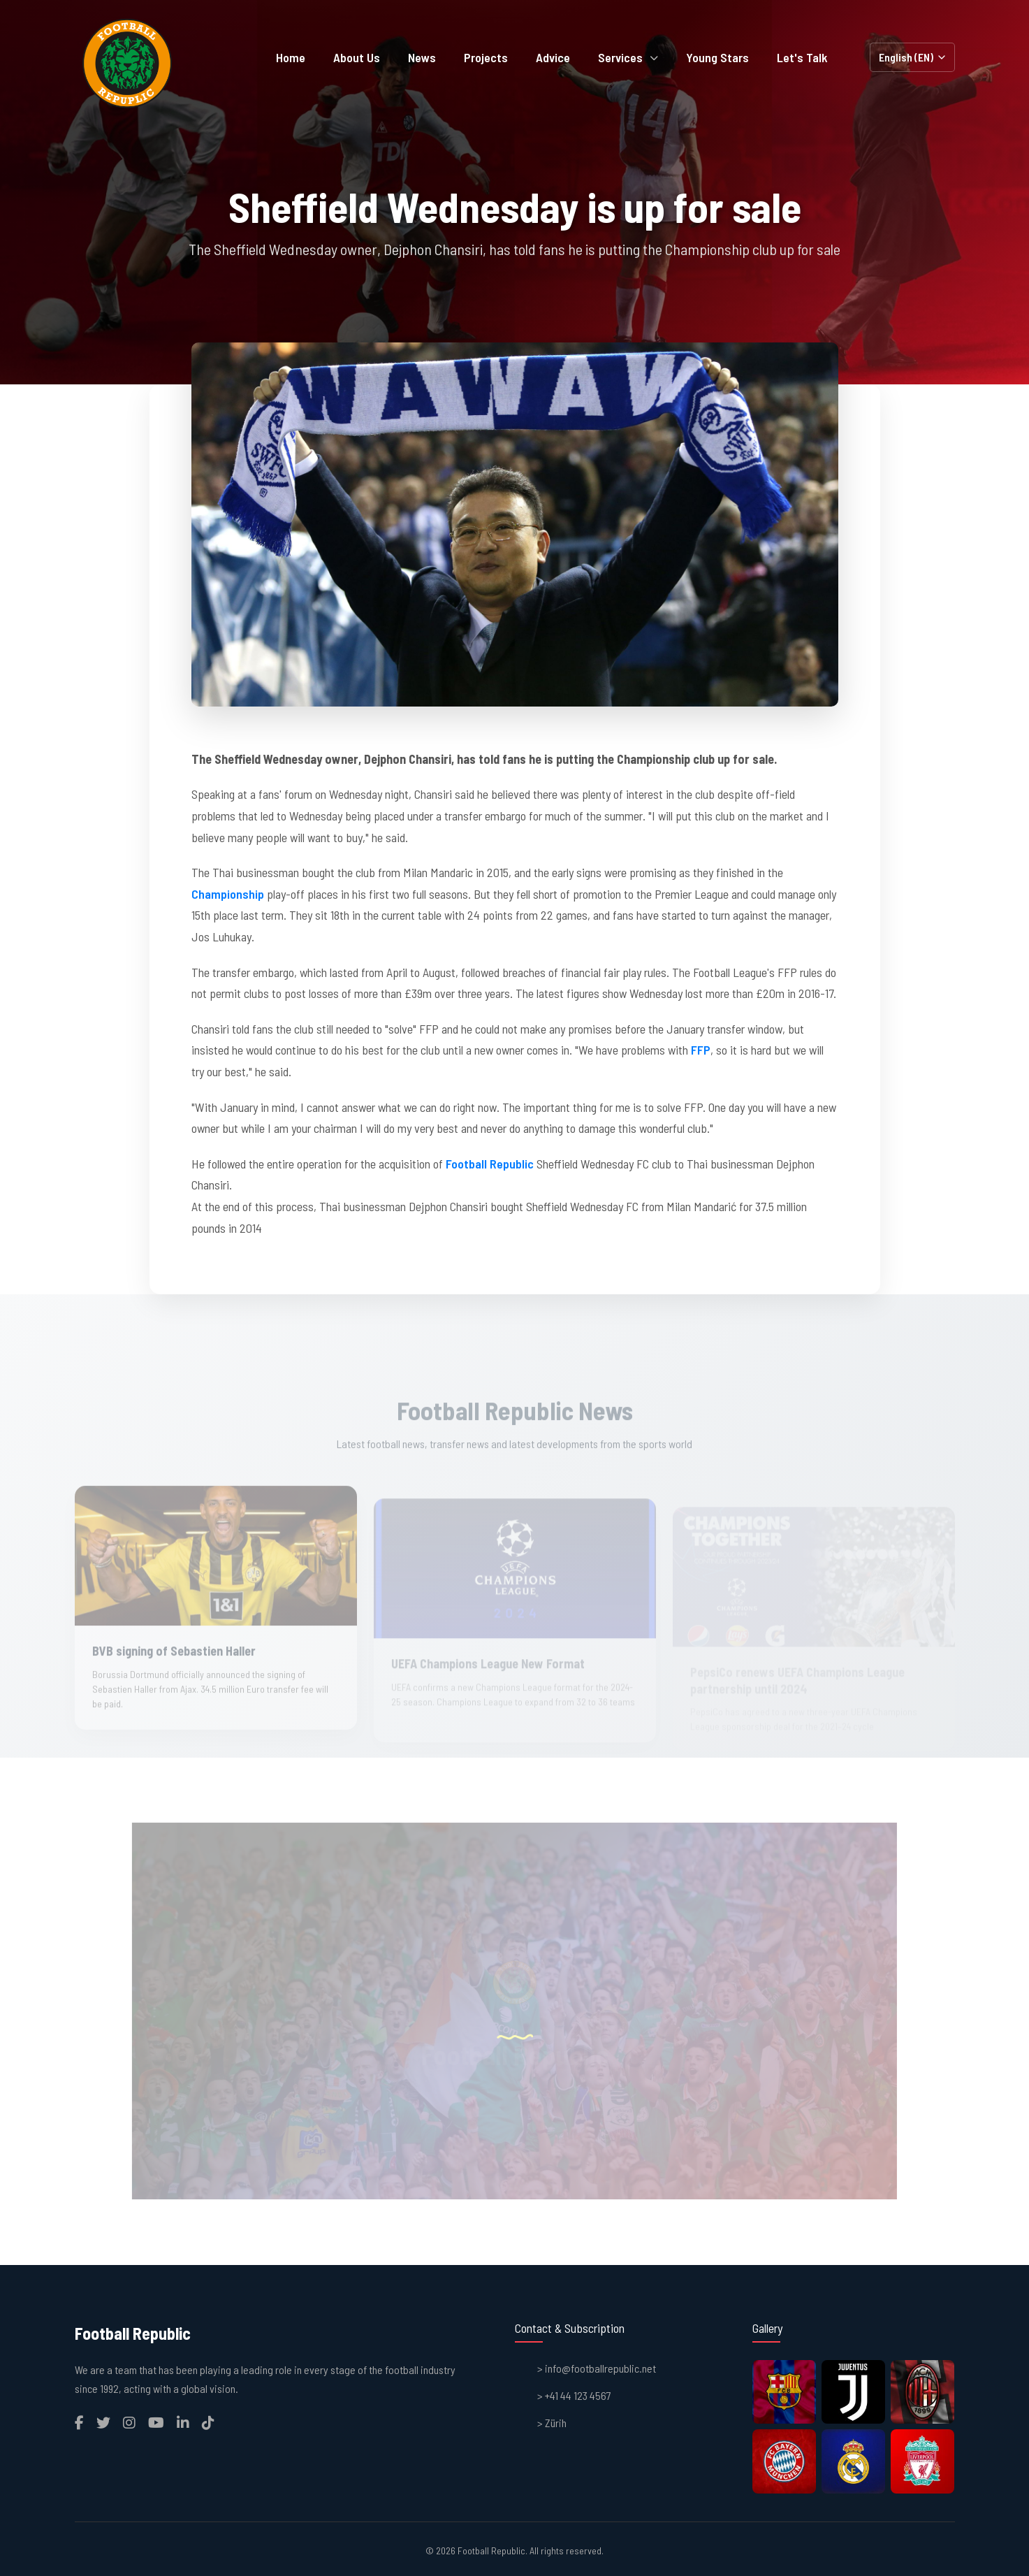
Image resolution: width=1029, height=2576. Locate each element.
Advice (553, 57)
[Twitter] (103, 2422)
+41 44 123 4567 (578, 2395)
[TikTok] (208, 2422)
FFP (700, 1049)
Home (290, 57)
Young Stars (717, 57)
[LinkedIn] (183, 2422)
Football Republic (490, 1163)
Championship (227, 894)
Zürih (556, 2422)
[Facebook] (79, 2422)
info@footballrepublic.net (600, 2368)
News (422, 57)
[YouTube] (156, 2422)
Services (628, 57)
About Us (356, 57)
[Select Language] (912, 57)
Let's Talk (802, 57)
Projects (486, 57)
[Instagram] (129, 2422)
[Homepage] (127, 62)
